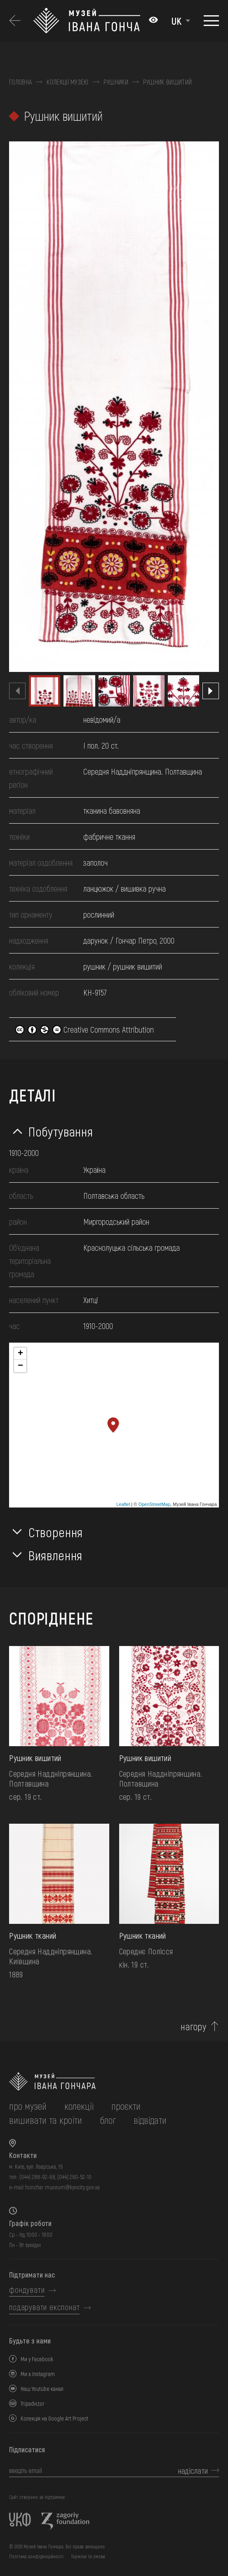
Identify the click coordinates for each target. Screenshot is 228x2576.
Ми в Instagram (38, 2373)
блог (108, 2120)
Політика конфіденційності (36, 2556)
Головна (20, 82)
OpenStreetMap (154, 1504)
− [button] (20, 1366)
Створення (55, 1532)
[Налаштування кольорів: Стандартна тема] (153, 20)
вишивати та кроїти (45, 2120)
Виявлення (55, 1555)
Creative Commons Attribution (84, 1029)
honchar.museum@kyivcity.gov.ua (62, 2187)
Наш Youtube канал (42, 2388)
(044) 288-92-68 (37, 2176)
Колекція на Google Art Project (54, 2418)
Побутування (60, 1131)
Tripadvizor (33, 2403)
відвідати (150, 2120)
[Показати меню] (211, 20)
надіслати (193, 2470)
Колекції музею (67, 82)
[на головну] (114, 2081)
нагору (193, 2026)
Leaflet (123, 1504)
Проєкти (126, 2106)
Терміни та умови (88, 2556)
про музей (28, 2106)
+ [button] (20, 1354)
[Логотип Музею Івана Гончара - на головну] (86, 20)
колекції (79, 2106)
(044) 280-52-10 (74, 2176)
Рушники (115, 82)
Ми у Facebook (37, 2358)
